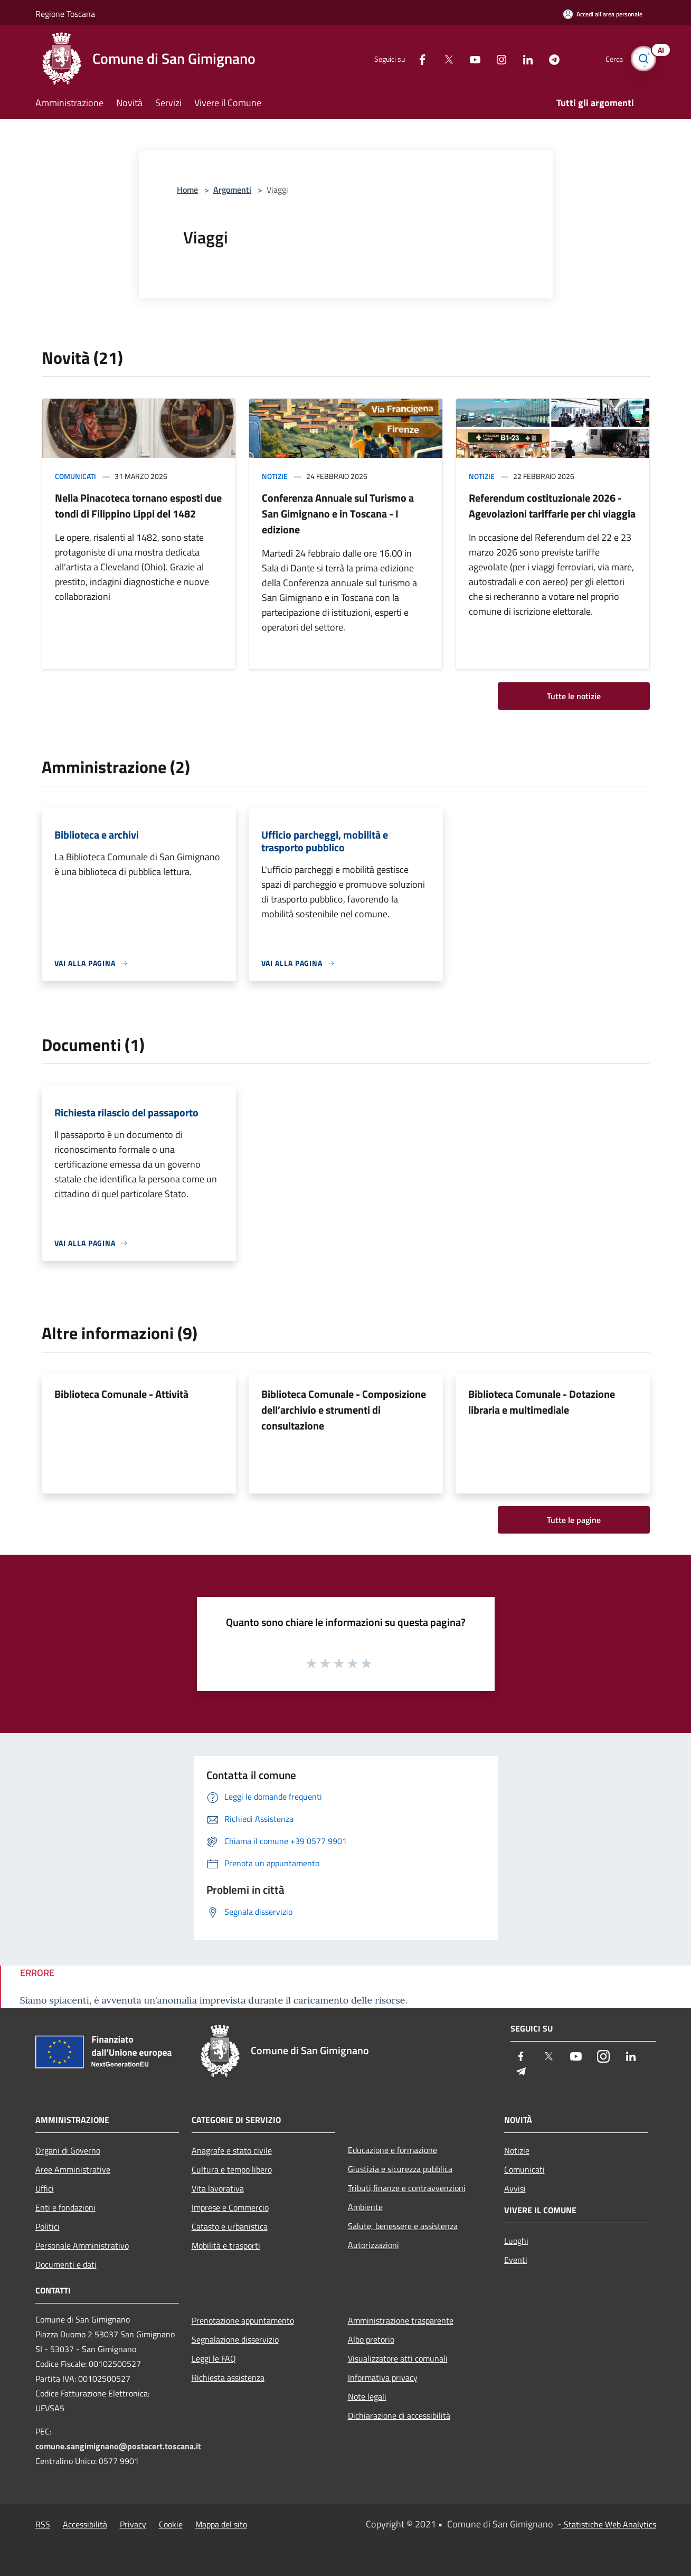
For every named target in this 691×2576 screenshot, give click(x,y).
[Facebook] (417, 58)
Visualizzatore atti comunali (398, 2358)
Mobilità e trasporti (226, 2245)
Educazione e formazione (392, 2149)
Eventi (515, 2259)
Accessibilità (85, 2524)
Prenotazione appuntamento (243, 2320)
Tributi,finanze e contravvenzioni (407, 2188)
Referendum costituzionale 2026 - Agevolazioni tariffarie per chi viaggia (552, 506)
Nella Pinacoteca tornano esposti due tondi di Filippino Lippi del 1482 (138, 506)
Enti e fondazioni (65, 2207)
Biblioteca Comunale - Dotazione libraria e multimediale (541, 1402)
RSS (42, 2524)
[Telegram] (549, 58)
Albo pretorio (371, 2339)
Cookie (171, 2524)
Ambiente (365, 2207)
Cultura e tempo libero (232, 2169)
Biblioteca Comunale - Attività (121, 1394)
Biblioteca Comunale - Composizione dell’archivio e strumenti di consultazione (343, 1410)
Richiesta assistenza (228, 2377)
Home (187, 189)
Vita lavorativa (218, 2188)
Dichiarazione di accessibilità (399, 2415)
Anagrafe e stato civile (232, 2150)
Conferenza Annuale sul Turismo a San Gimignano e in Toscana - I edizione (338, 514)
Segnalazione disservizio (235, 2339)
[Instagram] (496, 58)
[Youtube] (470, 58)
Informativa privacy (383, 2377)
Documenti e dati (66, 2264)
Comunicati (75, 476)
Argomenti (232, 189)
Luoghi (516, 2240)
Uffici (44, 2188)
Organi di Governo (67, 2150)
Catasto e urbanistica (230, 2226)
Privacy (133, 2524)
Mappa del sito (221, 2524)
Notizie (275, 476)
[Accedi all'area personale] (603, 14)
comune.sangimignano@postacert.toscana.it (118, 2446)
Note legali (367, 2396)
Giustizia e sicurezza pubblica (400, 2169)
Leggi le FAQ (214, 2358)
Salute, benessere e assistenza (403, 2226)
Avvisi (515, 2188)
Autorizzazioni (373, 2245)
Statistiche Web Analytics (609, 2524)
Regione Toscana (65, 13)
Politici (47, 2226)
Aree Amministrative (72, 2169)
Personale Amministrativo (82, 2245)
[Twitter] (444, 58)
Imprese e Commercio (230, 2207)
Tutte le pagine (574, 1519)
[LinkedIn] (523, 58)
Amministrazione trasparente (400, 2320)
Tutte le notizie (574, 696)
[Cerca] (643, 58)
